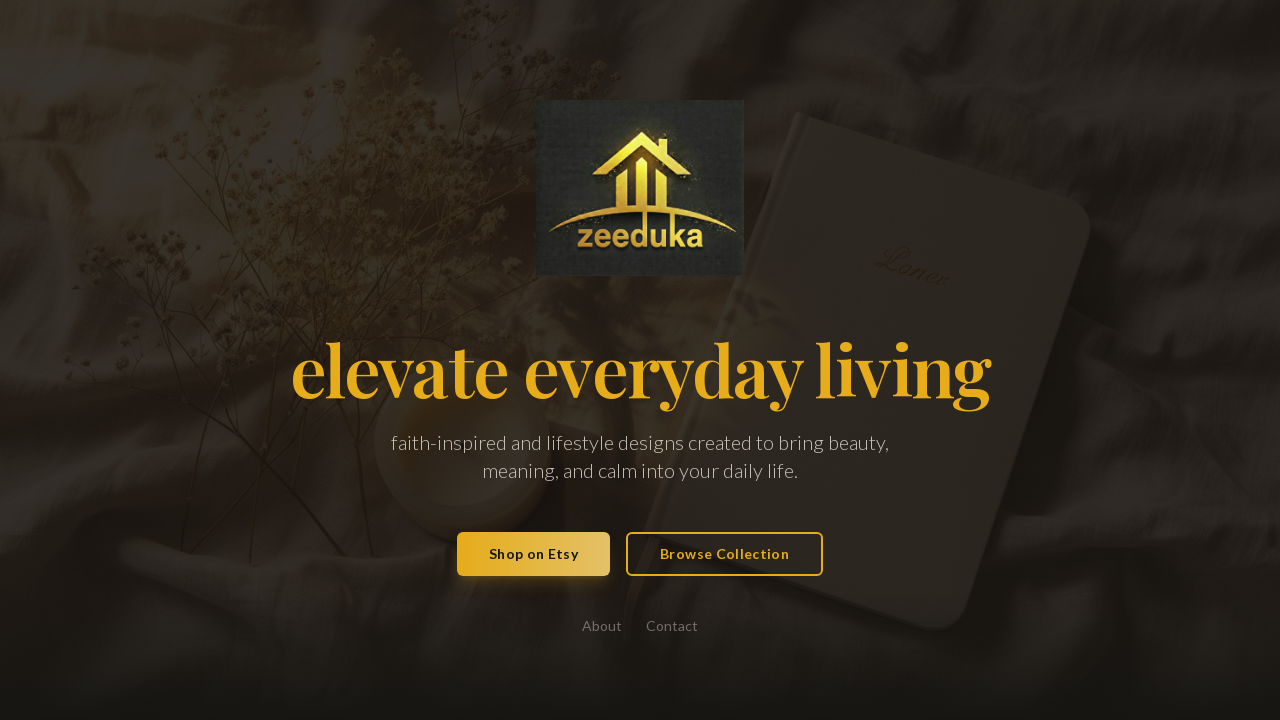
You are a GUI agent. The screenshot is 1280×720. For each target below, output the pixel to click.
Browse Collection (724, 553)
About (602, 625)
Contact (672, 625)
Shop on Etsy (533, 553)
